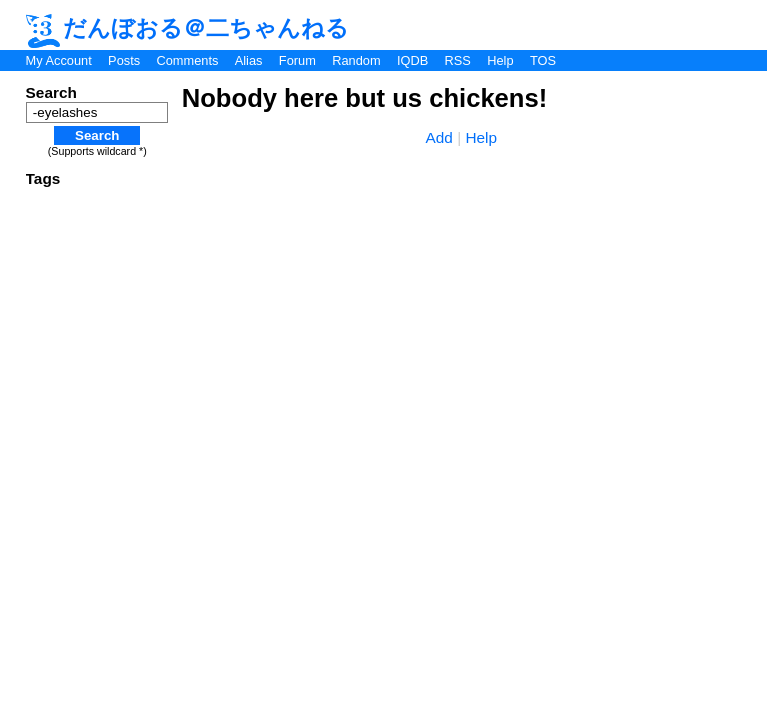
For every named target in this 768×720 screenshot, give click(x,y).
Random (356, 60)
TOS (543, 60)
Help (500, 60)
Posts (124, 60)
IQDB (412, 60)
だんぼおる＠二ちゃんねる (188, 28)
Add (439, 137)
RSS (458, 60)
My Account (59, 60)
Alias (249, 60)
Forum (297, 60)
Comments (187, 60)
